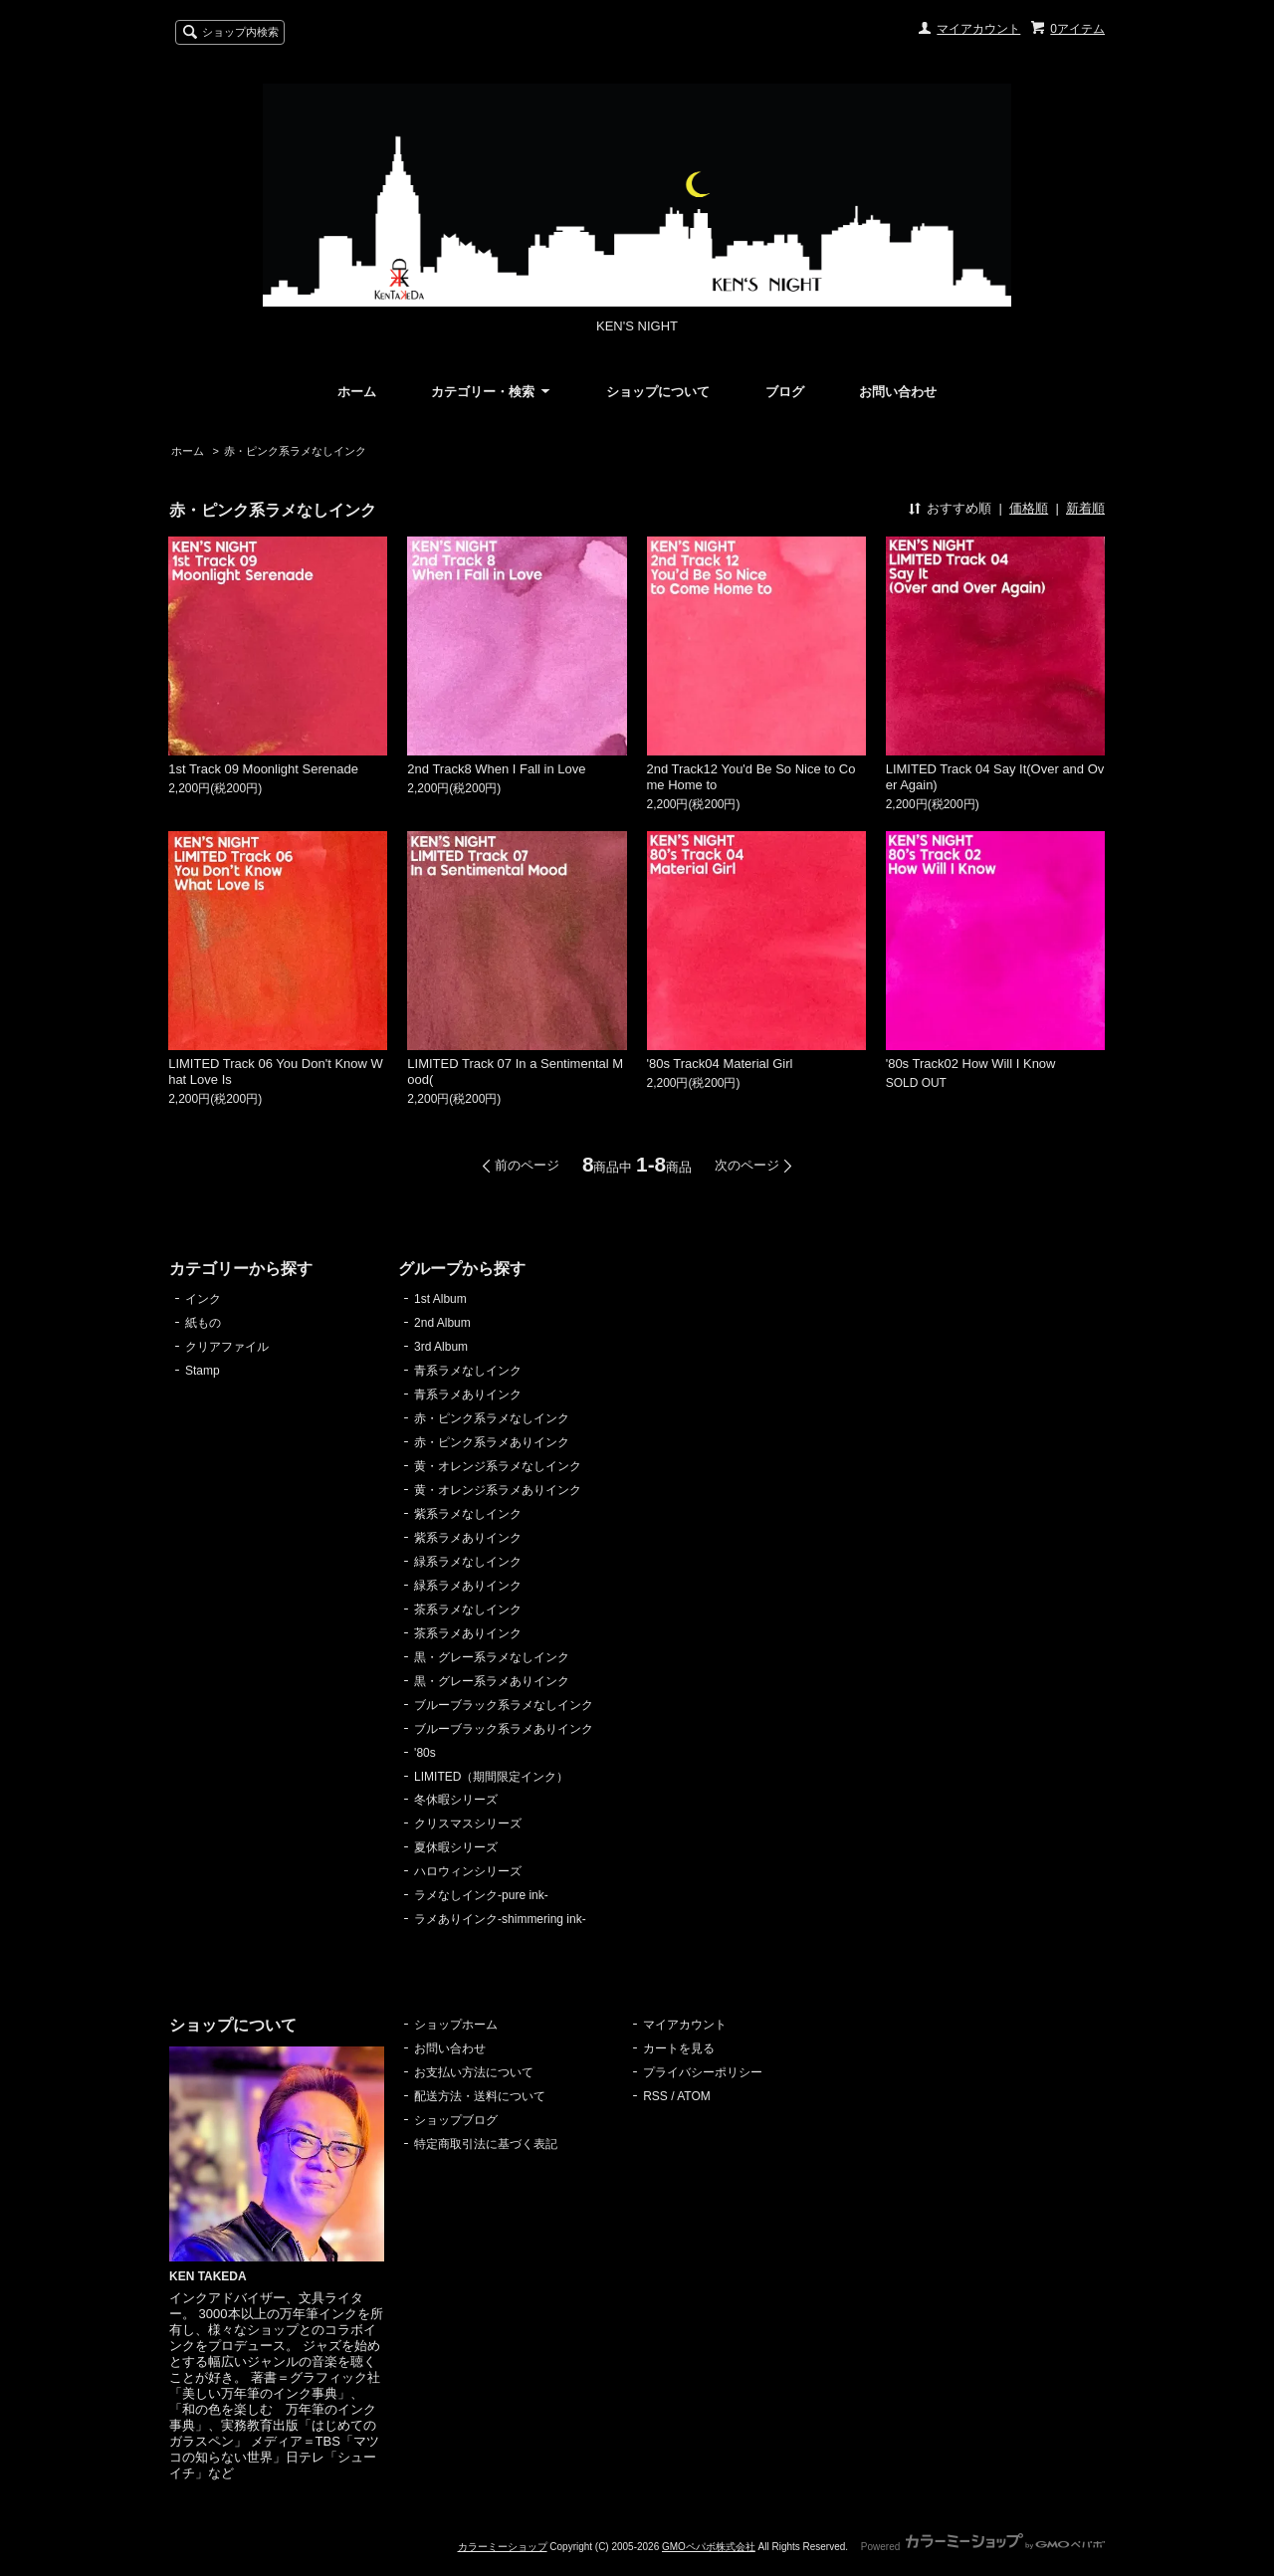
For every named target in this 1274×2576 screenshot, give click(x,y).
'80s (425, 1753)
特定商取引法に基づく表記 (485, 2144)
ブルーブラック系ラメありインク (503, 1729)
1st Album (440, 1299)
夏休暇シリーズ (456, 1847)
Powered (983, 2546)
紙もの (203, 1323)
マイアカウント (978, 29)
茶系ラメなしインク (468, 1609)
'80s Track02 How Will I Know (971, 1063)
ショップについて (658, 391)
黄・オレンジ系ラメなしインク (497, 1466)
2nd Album (442, 1323)
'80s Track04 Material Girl (720, 1063)
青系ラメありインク (468, 1394)
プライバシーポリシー (702, 2072)
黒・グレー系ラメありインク (491, 1681)
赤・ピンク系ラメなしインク (295, 451)
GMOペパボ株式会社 (708, 2546)
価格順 (1028, 508)
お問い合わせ (898, 391)
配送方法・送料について (479, 2096)
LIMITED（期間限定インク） (491, 1777)
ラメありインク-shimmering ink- (500, 1919)
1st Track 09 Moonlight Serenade (263, 768)
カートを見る (679, 2048)
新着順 (1085, 508)
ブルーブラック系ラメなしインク (503, 1705)
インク (203, 1299)
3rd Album (441, 1347)
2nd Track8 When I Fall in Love (496, 768)
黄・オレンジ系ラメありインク (497, 1490)
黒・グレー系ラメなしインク (491, 1657)
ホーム (356, 391)
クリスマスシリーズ (468, 1823)
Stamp (202, 1371)
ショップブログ (456, 2120)
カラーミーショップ (502, 2546)
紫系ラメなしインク (468, 1514)
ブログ (784, 391)
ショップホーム (456, 2025)
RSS (655, 2096)
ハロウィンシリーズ (468, 1871)
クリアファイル (227, 1347)
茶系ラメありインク (468, 1633)
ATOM (694, 2096)
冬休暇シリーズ (456, 1800)
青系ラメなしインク (468, 1371)
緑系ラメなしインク (468, 1562)
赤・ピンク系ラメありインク (491, 1442)
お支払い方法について (473, 2072)
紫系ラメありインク (468, 1538)
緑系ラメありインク (468, 1586)
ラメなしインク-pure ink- (481, 1895)
